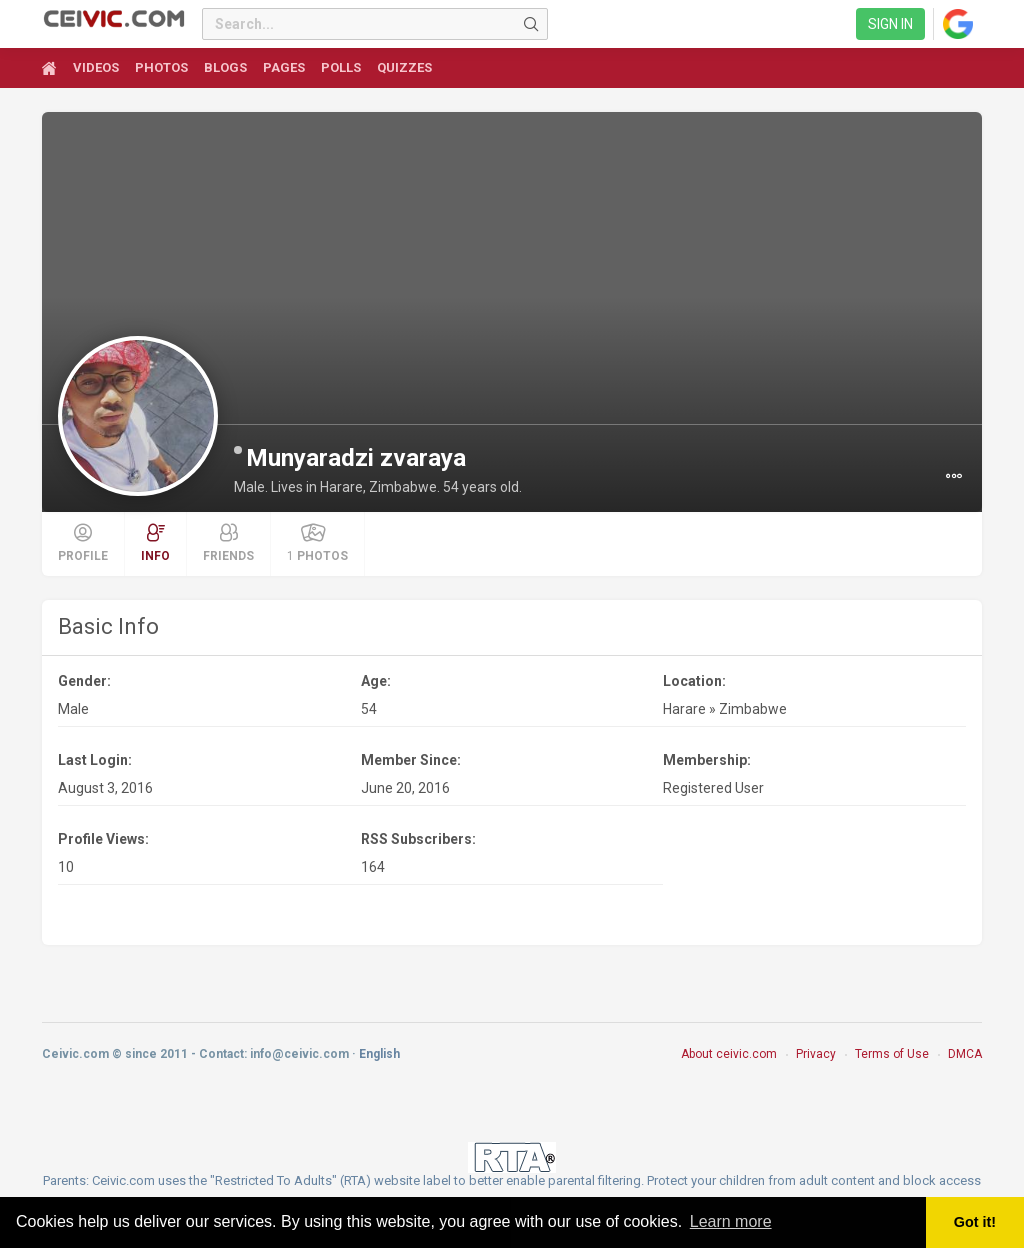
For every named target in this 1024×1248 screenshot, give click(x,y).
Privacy (816, 1054)
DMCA (965, 1054)
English (379, 1054)
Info (155, 543)
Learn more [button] (731, 1221)
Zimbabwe (753, 709)
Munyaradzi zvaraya (356, 458)
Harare (684, 709)
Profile (83, 543)
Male (73, 709)
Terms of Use (892, 1054)
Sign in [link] (890, 24)
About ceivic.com (729, 1054)
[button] (954, 476)
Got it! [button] (975, 1222)
